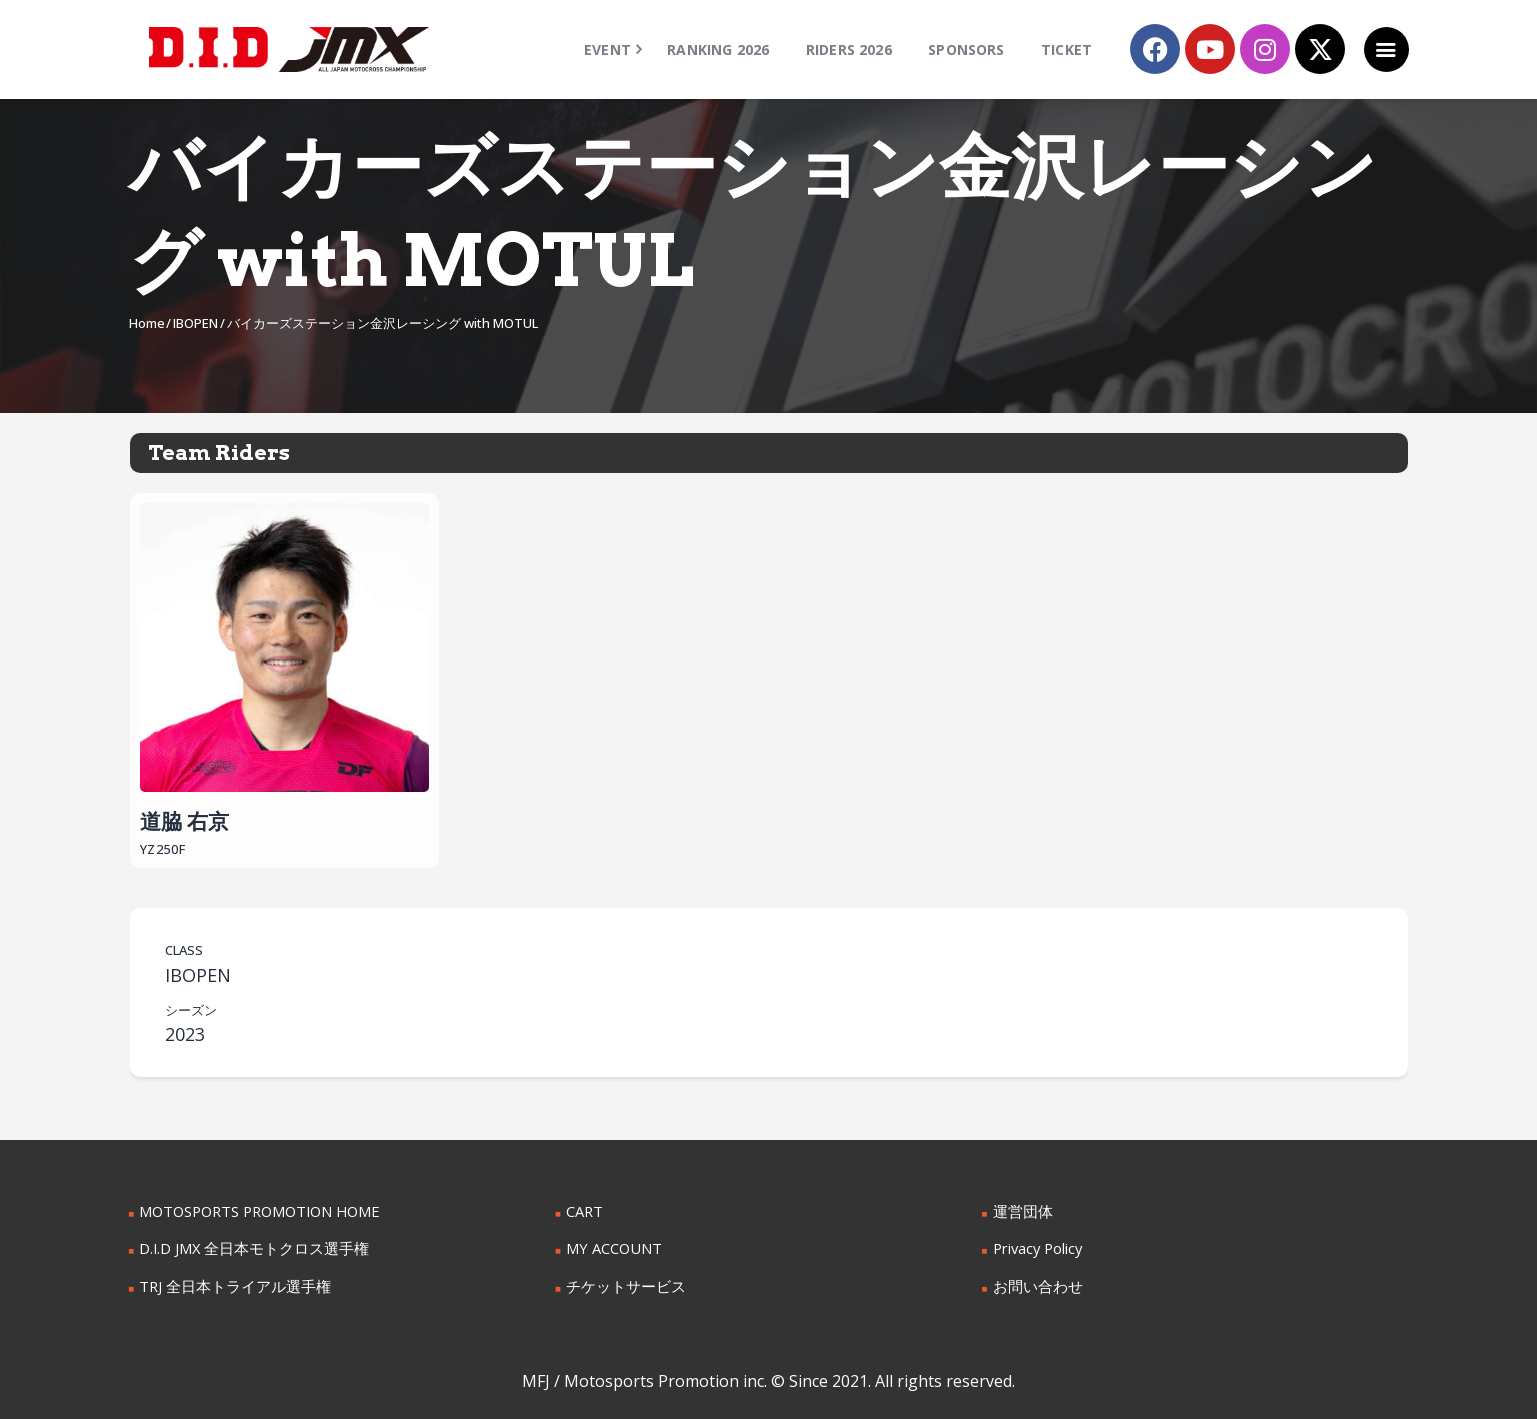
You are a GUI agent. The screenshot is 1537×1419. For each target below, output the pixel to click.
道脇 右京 (285, 667)
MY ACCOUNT (612, 1246)
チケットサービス (622, 1283)
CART (584, 1210)
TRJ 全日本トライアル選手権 (229, 1283)
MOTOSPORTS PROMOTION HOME (257, 1210)
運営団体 (1021, 1210)
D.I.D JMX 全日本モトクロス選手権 (248, 1246)
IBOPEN (195, 323)
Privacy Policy (1037, 1246)
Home (147, 323)
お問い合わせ (1035, 1283)
